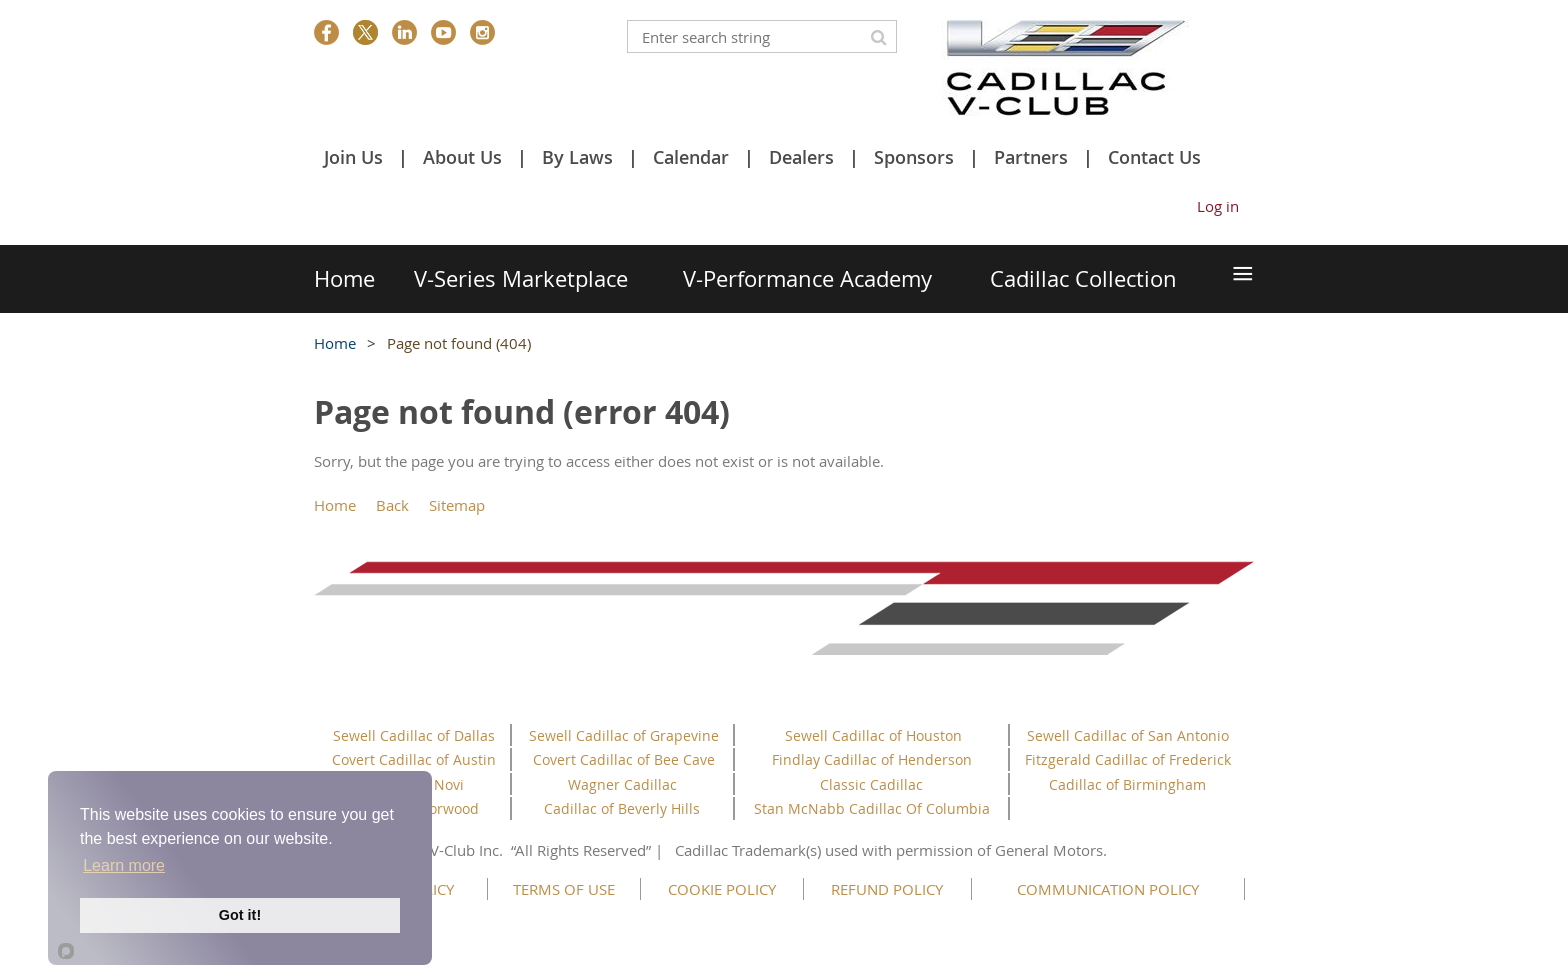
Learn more (124, 865)
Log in (1218, 206)
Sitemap (457, 505)
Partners (1031, 157)
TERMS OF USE (564, 889)
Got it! (240, 915)
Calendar (691, 157)
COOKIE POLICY (722, 889)
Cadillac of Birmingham (1127, 784)
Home (335, 343)
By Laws (577, 157)
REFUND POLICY (887, 889)
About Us (462, 157)
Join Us (353, 157)
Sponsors (914, 157)
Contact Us (1154, 157)
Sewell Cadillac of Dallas (414, 735)
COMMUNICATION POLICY (1108, 889)
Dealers (801, 157)
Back (392, 505)
